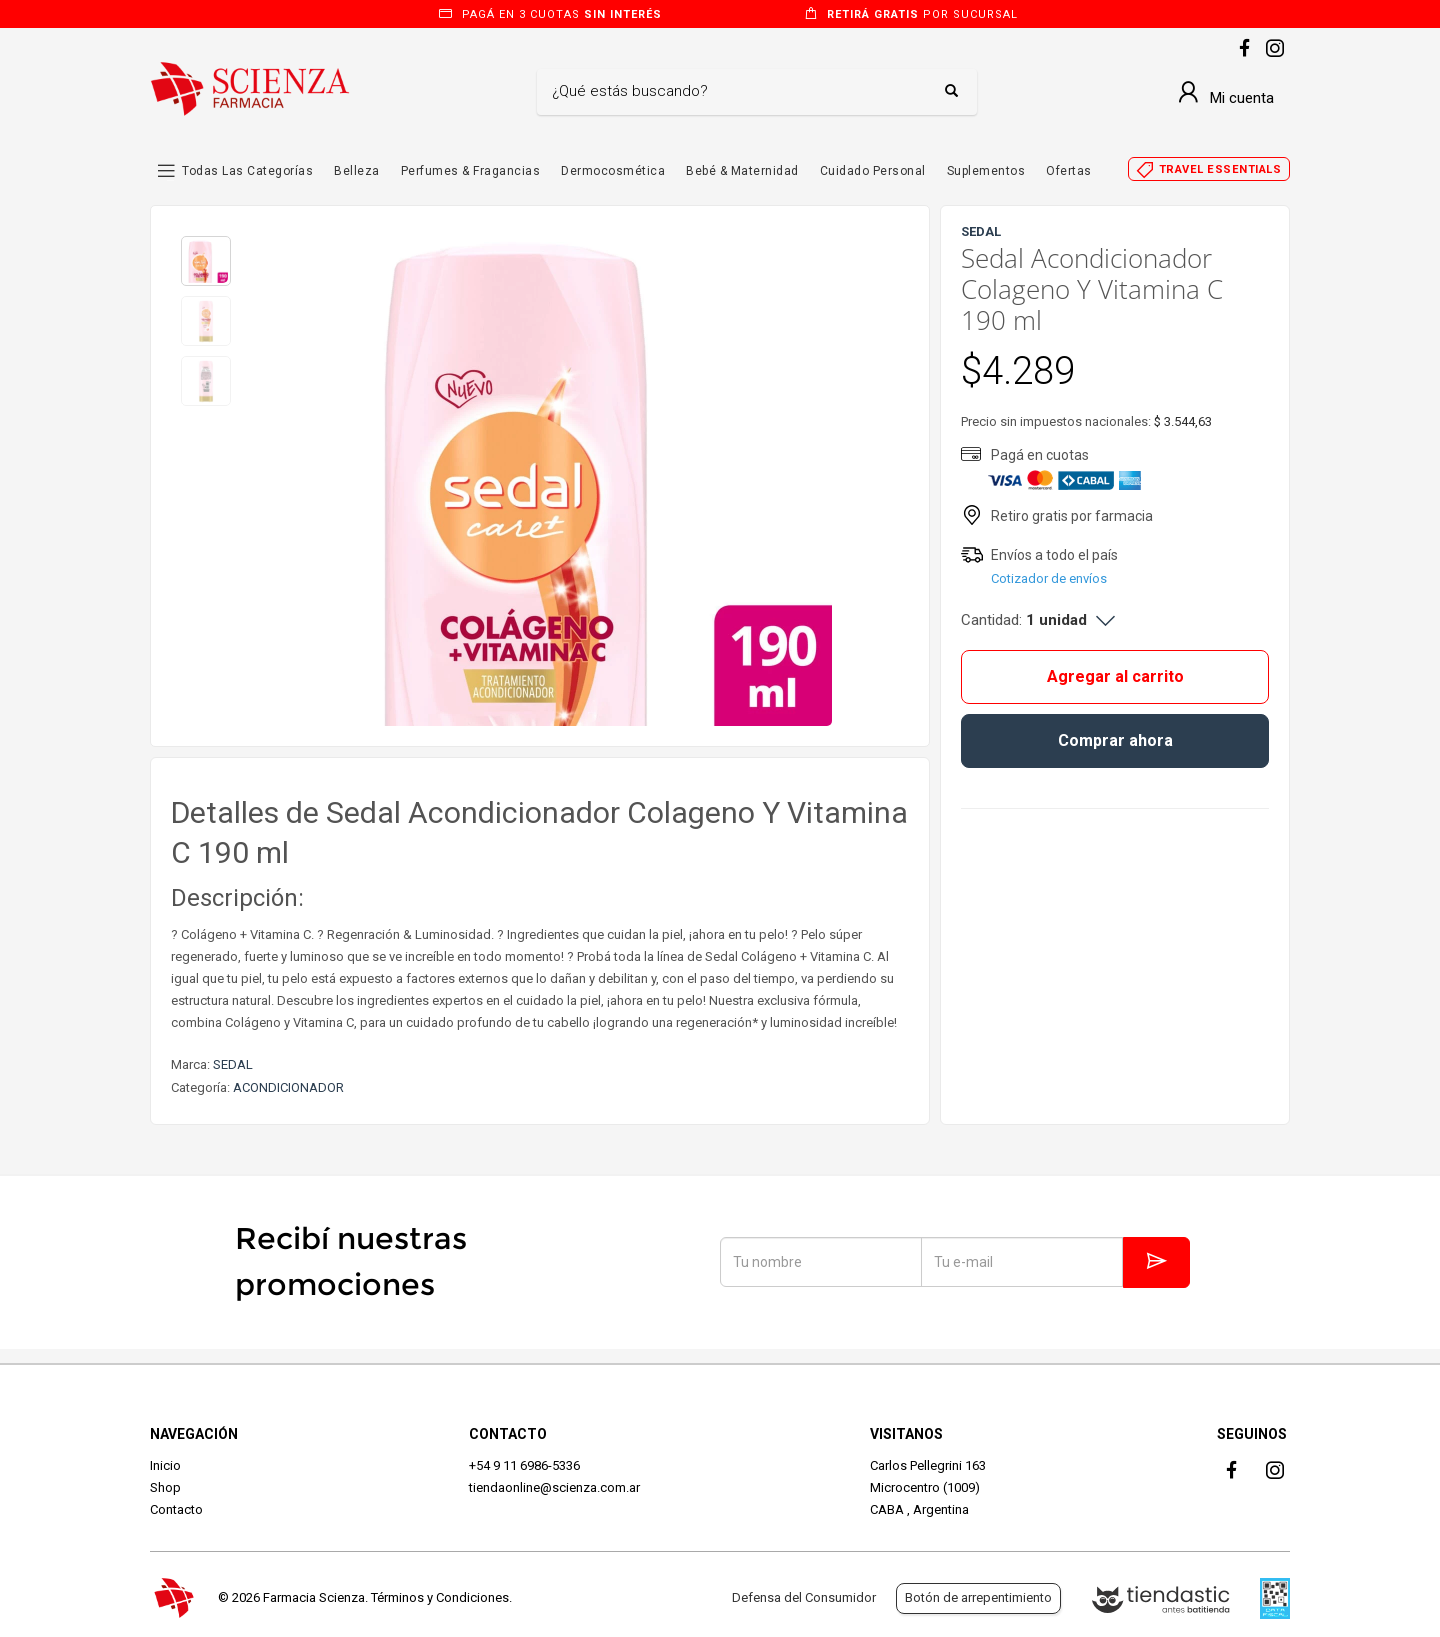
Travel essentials (1220, 169)
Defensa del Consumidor (804, 1597)
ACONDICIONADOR (288, 1087)
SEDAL (233, 1064)
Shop (165, 1487)
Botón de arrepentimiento (978, 1597)
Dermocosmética (613, 171)
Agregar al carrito (1115, 676)
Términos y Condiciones (440, 1597)
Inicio (165, 1465)
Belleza (357, 171)
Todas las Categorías (247, 171)
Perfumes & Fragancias (471, 171)
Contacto (176, 1509)
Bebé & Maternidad (742, 171)
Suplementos (986, 171)
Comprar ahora (1115, 740)
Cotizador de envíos (1049, 578)
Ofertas (1069, 171)
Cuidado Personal (873, 171)
